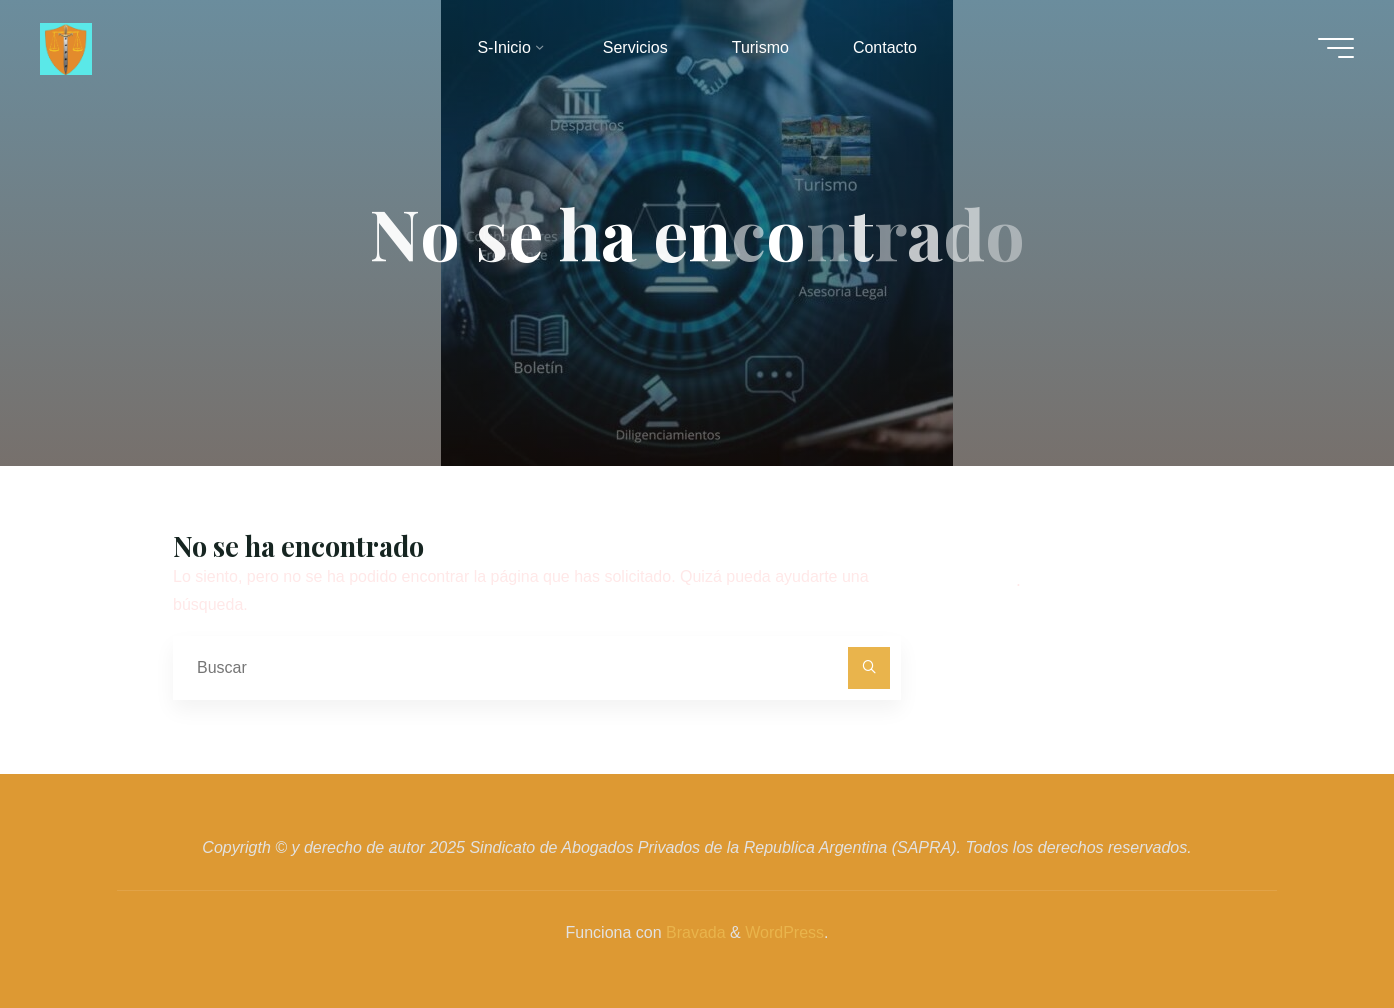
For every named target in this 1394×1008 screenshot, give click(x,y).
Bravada (694, 932)
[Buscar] (869, 668)
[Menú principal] (1336, 48)
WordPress (784, 932)
